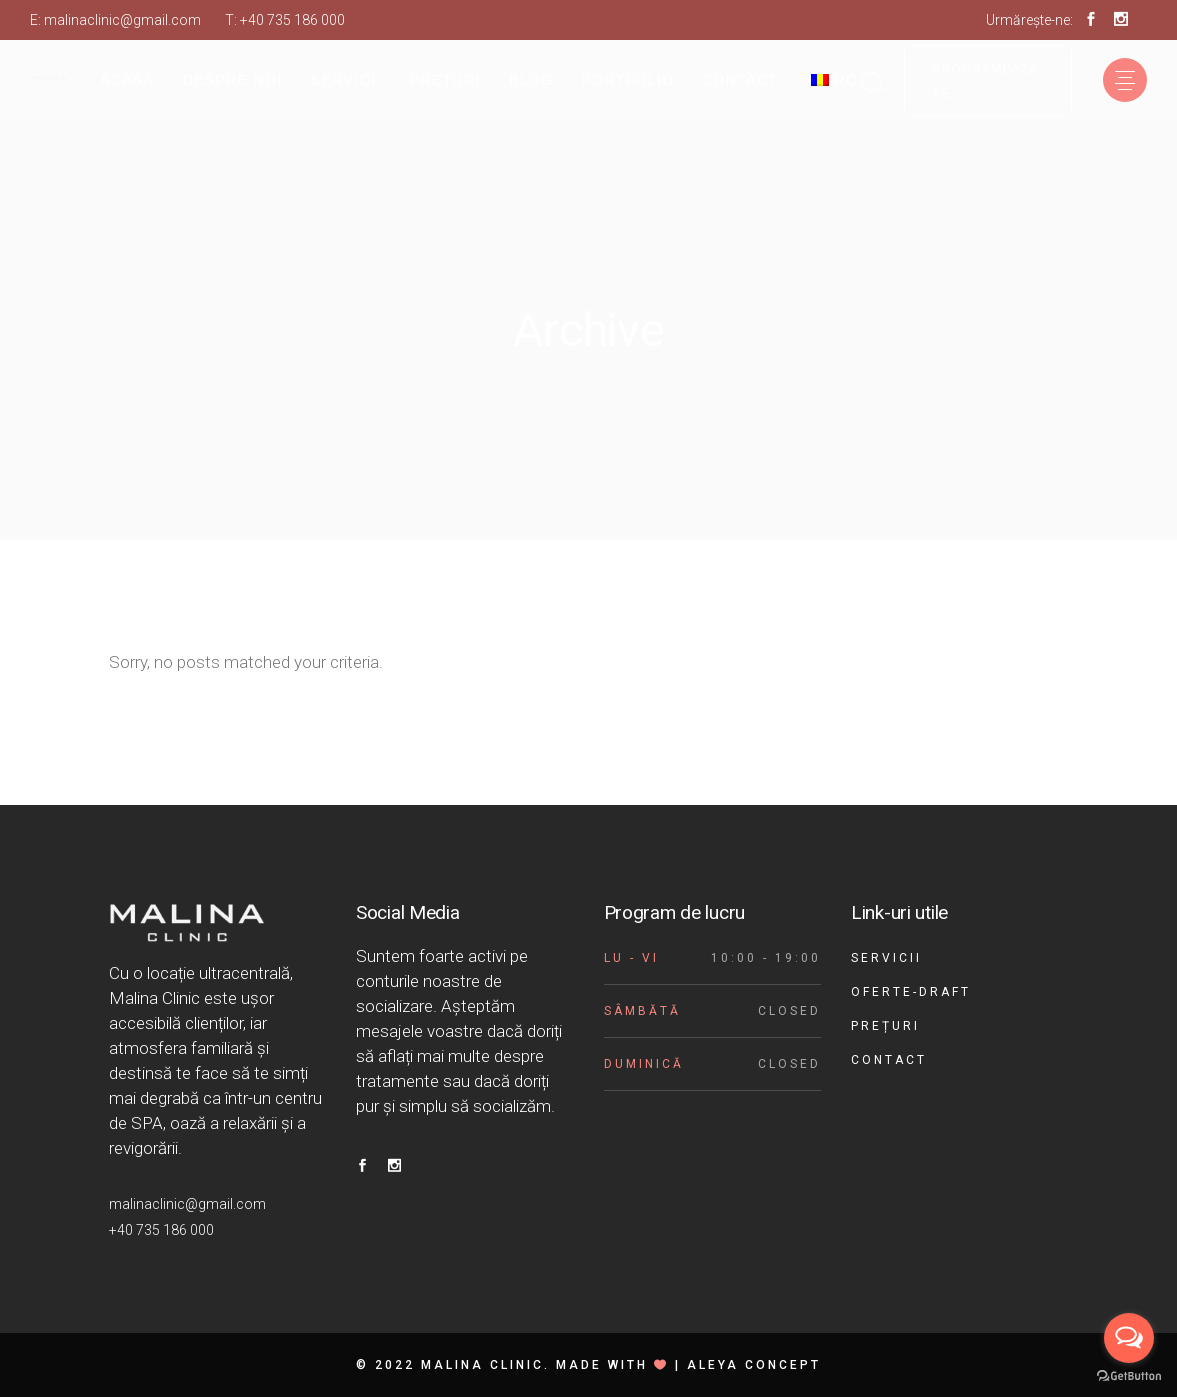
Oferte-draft (911, 992)
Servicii (886, 958)
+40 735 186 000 (292, 20)
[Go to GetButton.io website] (1129, 1376)
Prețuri (885, 1026)
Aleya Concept (754, 1365)
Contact (889, 1060)
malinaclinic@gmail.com (122, 20)
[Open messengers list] (1129, 1338)
